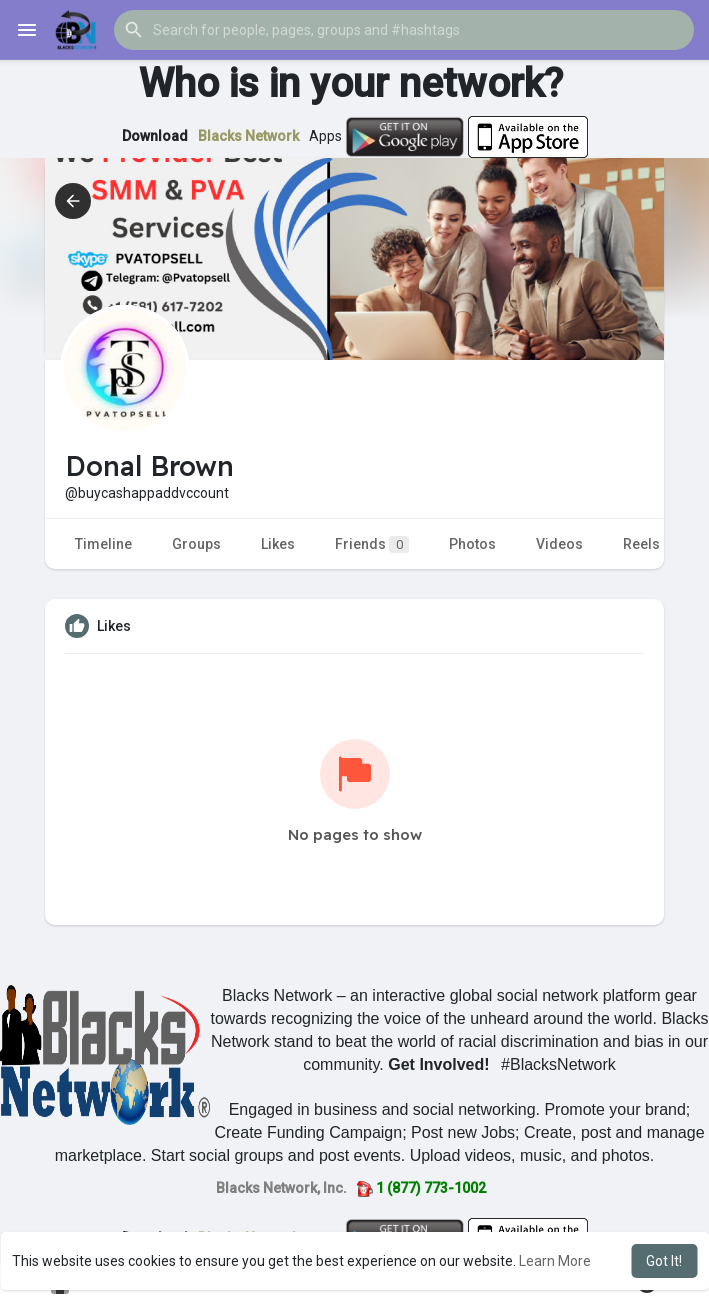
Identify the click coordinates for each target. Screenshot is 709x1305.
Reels (641, 544)
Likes (278, 544)
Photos (472, 544)
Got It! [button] (664, 1261)
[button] (404, 30)
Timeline (103, 544)
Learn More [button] (555, 1261)
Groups (196, 544)
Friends (372, 544)
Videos (559, 544)
